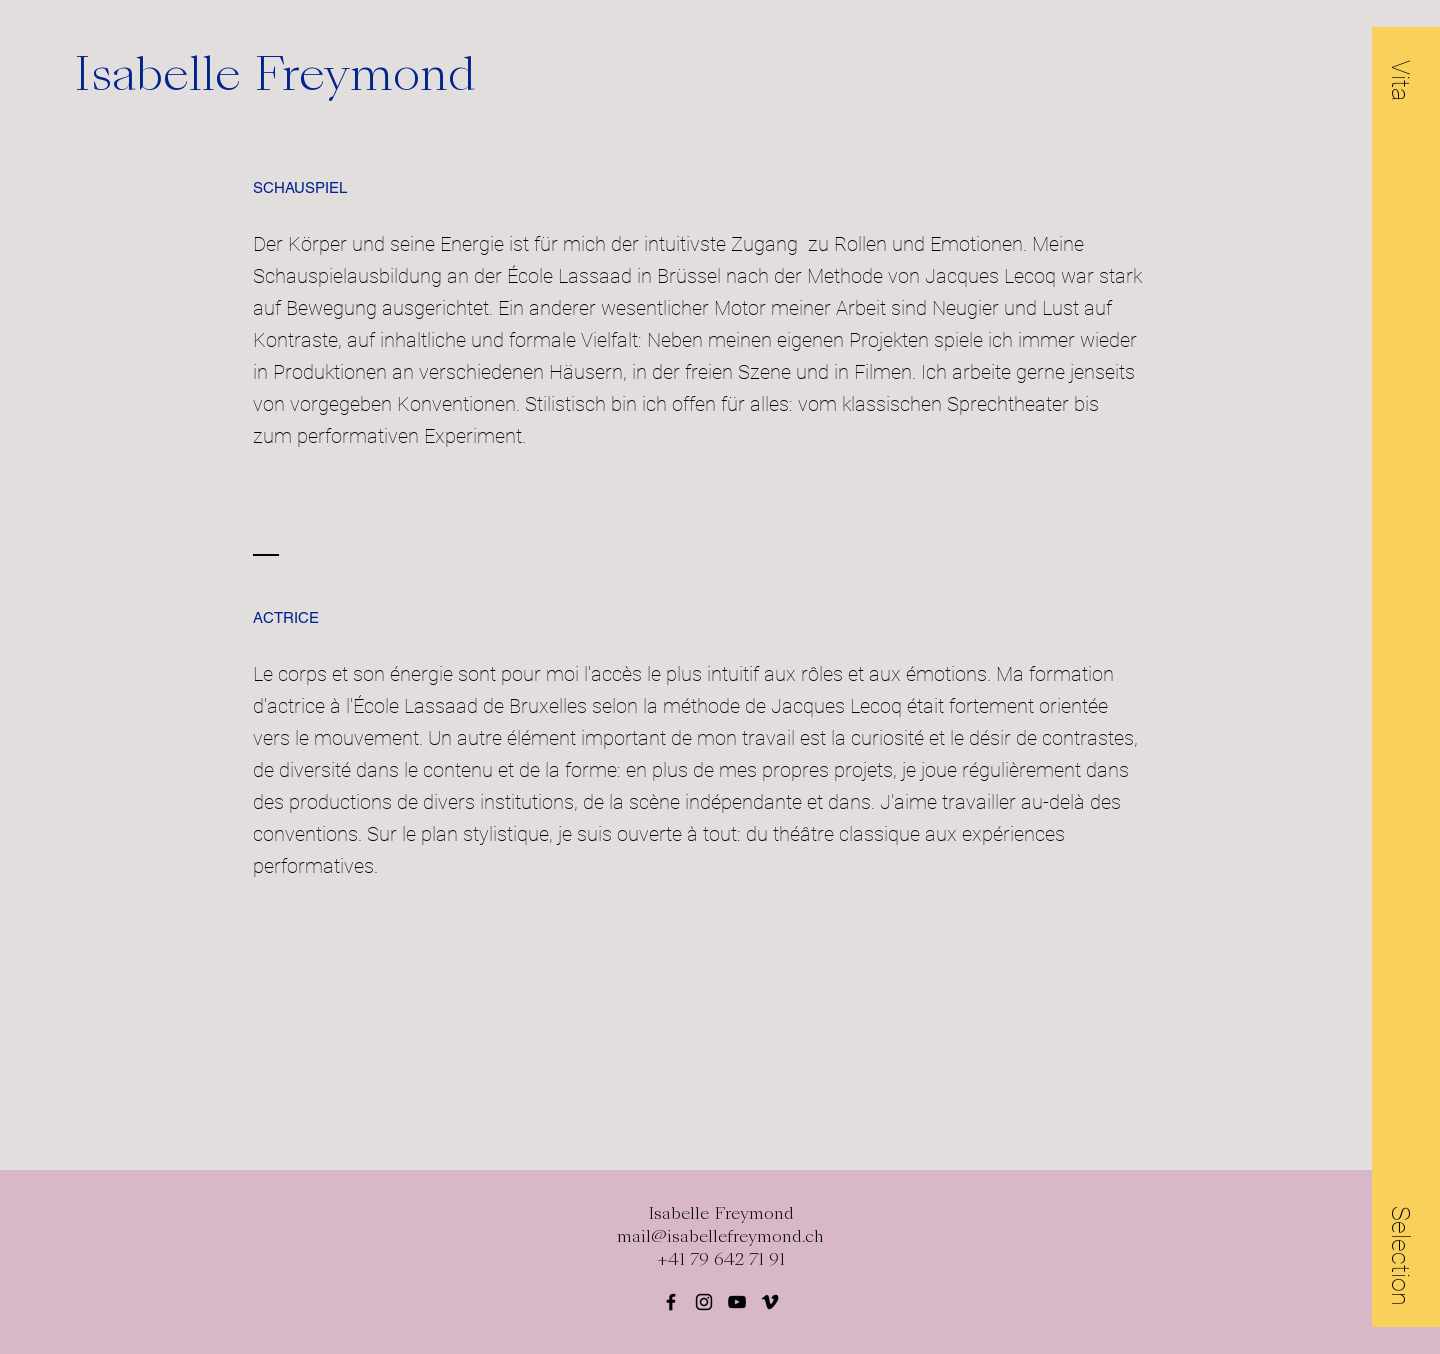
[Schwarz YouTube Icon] (737, 1302)
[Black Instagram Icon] (704, 1302)
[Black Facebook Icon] (671, 1302)
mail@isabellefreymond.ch (720, 1236)
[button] (1401, 80)
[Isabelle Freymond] (304, 74)
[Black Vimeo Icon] (770, 1302)
